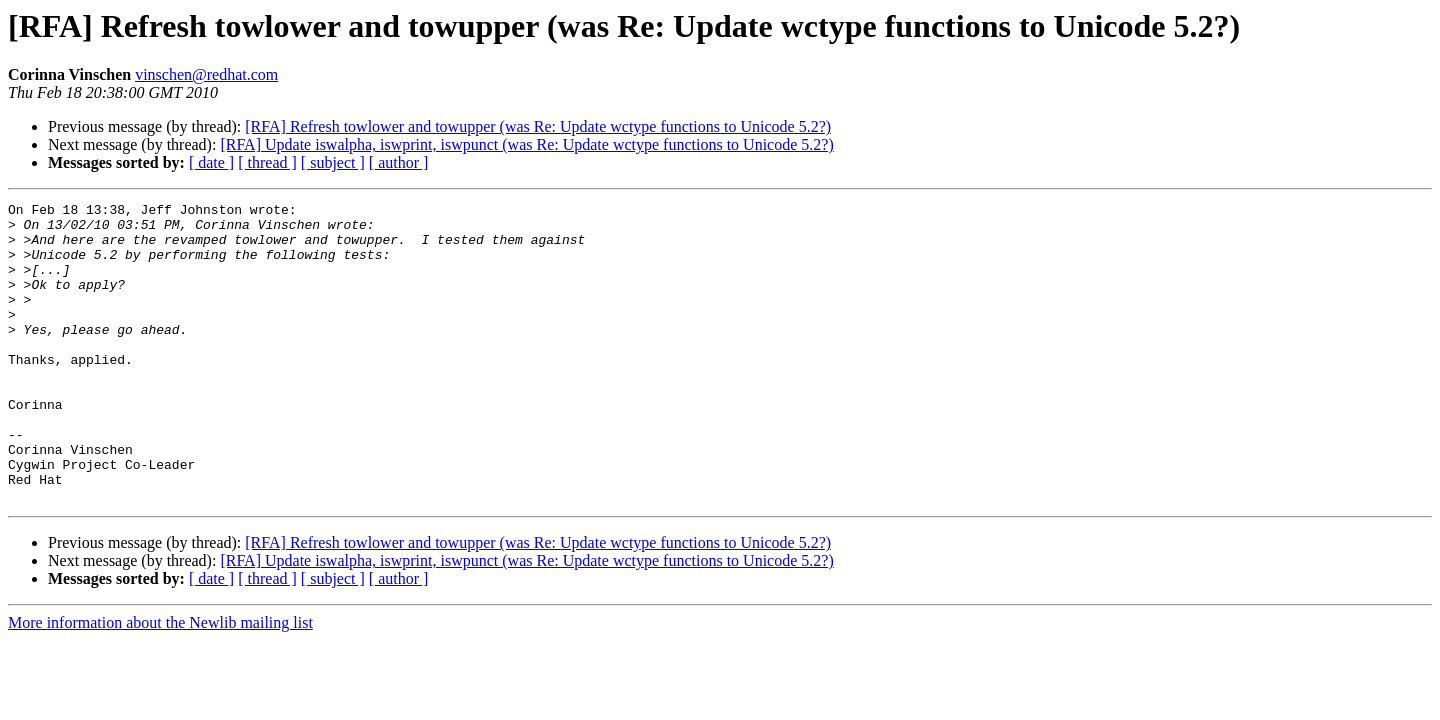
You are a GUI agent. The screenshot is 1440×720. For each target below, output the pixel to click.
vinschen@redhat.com (206, 74)
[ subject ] (333, 162)
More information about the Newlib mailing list (160, 682)
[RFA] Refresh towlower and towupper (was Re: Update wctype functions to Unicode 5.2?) (538, 126)
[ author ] (399, 162)
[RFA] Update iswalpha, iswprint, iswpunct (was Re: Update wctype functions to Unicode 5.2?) (526, 144)
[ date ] (211, 162)
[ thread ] (267, 162)
